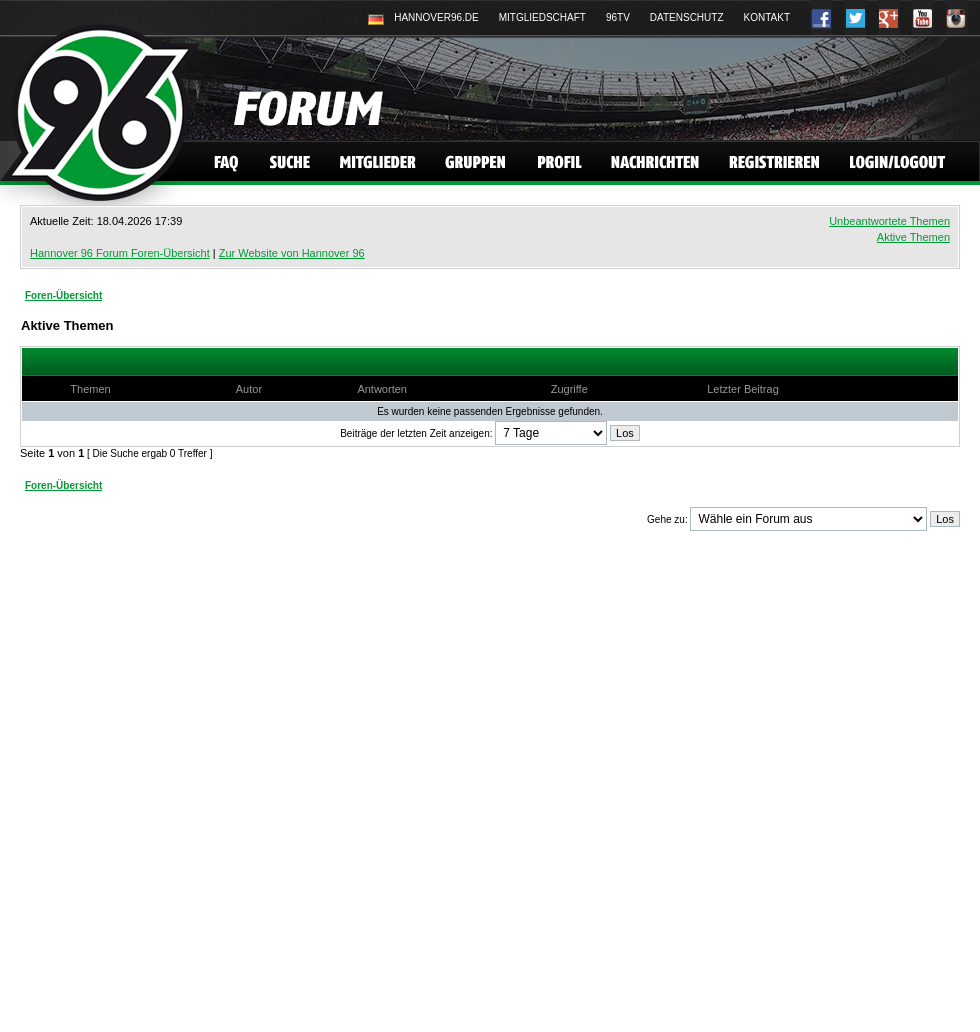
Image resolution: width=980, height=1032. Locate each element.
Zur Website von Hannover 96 (292, 253)
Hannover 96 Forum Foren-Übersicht (120, 253)
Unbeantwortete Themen (889, 221)
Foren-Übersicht (63, 295)
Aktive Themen (913, 237)
